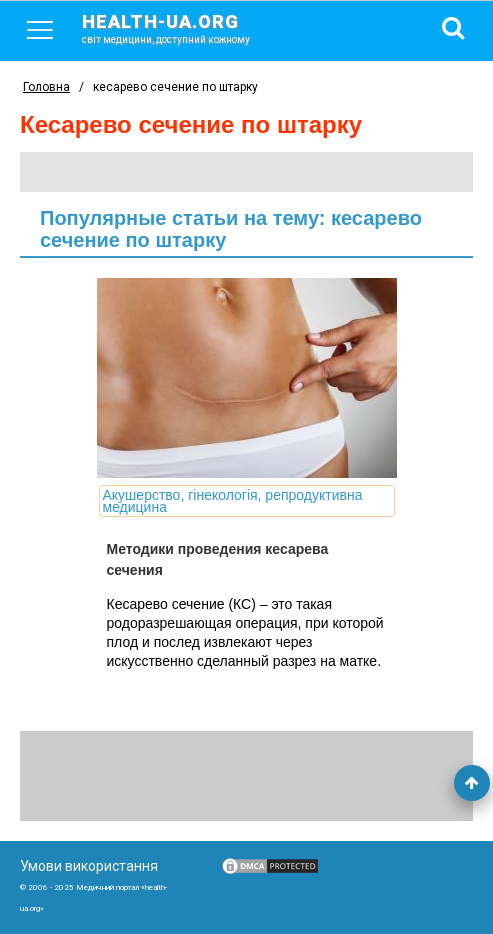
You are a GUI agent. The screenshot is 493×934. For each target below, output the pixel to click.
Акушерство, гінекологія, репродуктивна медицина (233, 501)
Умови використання (89, 866)
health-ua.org (182, 28)
